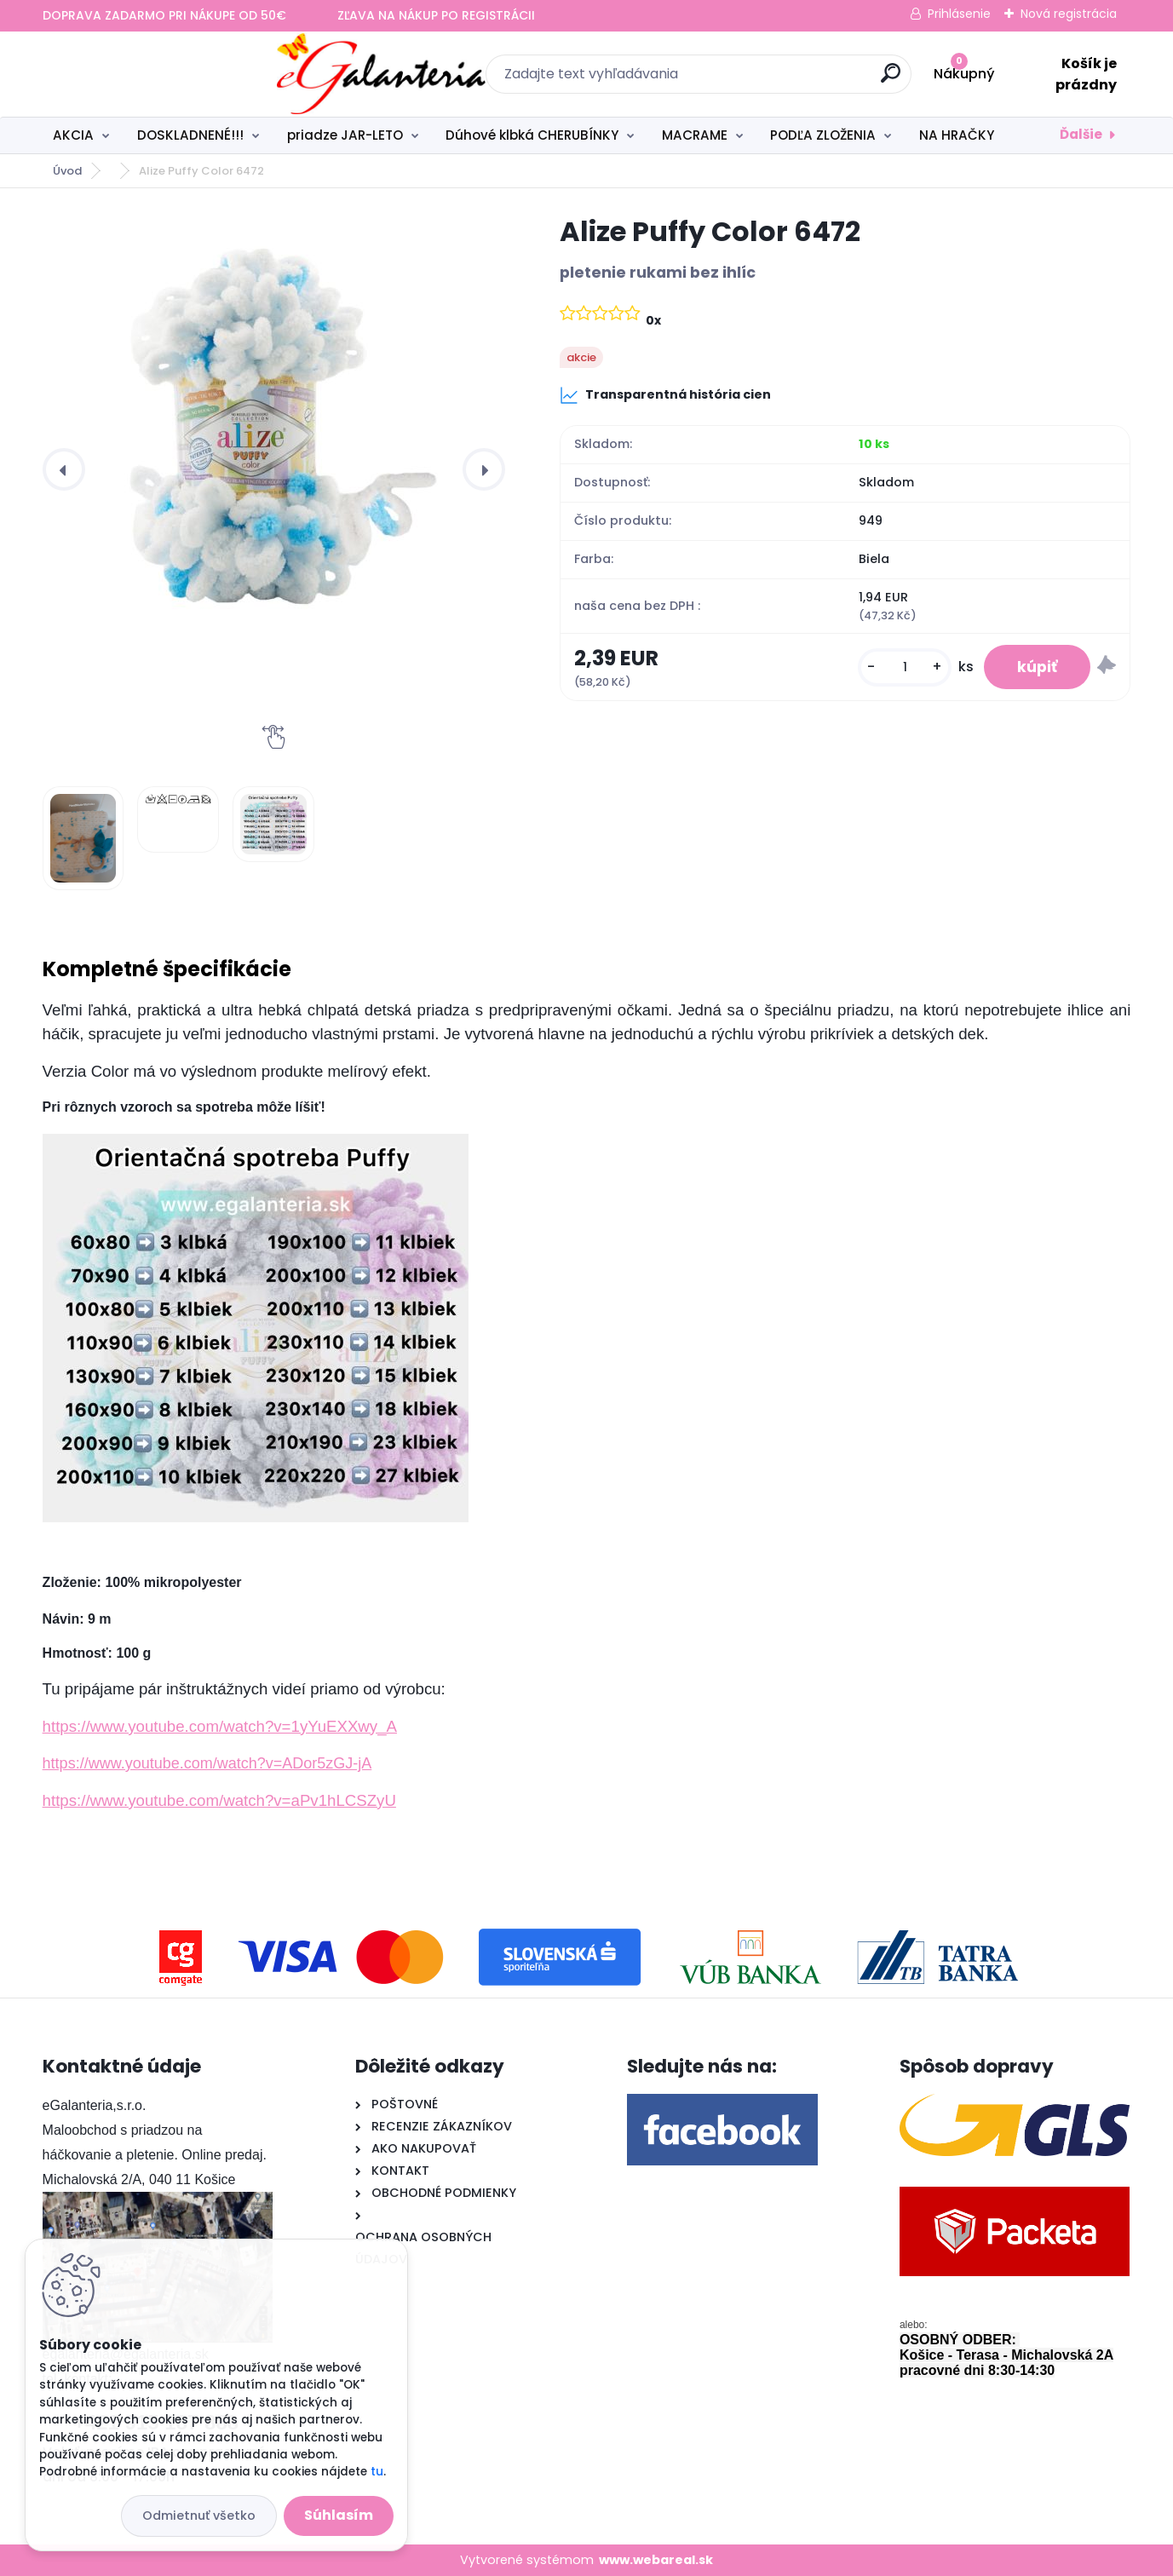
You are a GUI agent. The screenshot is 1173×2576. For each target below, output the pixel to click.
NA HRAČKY (956, 135)
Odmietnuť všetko (199, 2515)
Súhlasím (338, 2515)
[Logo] (147, 74)
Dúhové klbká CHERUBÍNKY (532, 135)
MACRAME (694, 135)
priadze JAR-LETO (345, 135)
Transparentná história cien (665, 395)
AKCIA (73, 135)
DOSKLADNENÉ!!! (190, 135)
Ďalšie (1081, 134)
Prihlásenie (959, 13)
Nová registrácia (1069, 13)
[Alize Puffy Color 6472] (274, 423)
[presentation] (64, 469)
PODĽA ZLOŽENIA (823, 135)
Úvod (67, 171)
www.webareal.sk (656, 2559)
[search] (772, 79)
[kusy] (903, 667)
